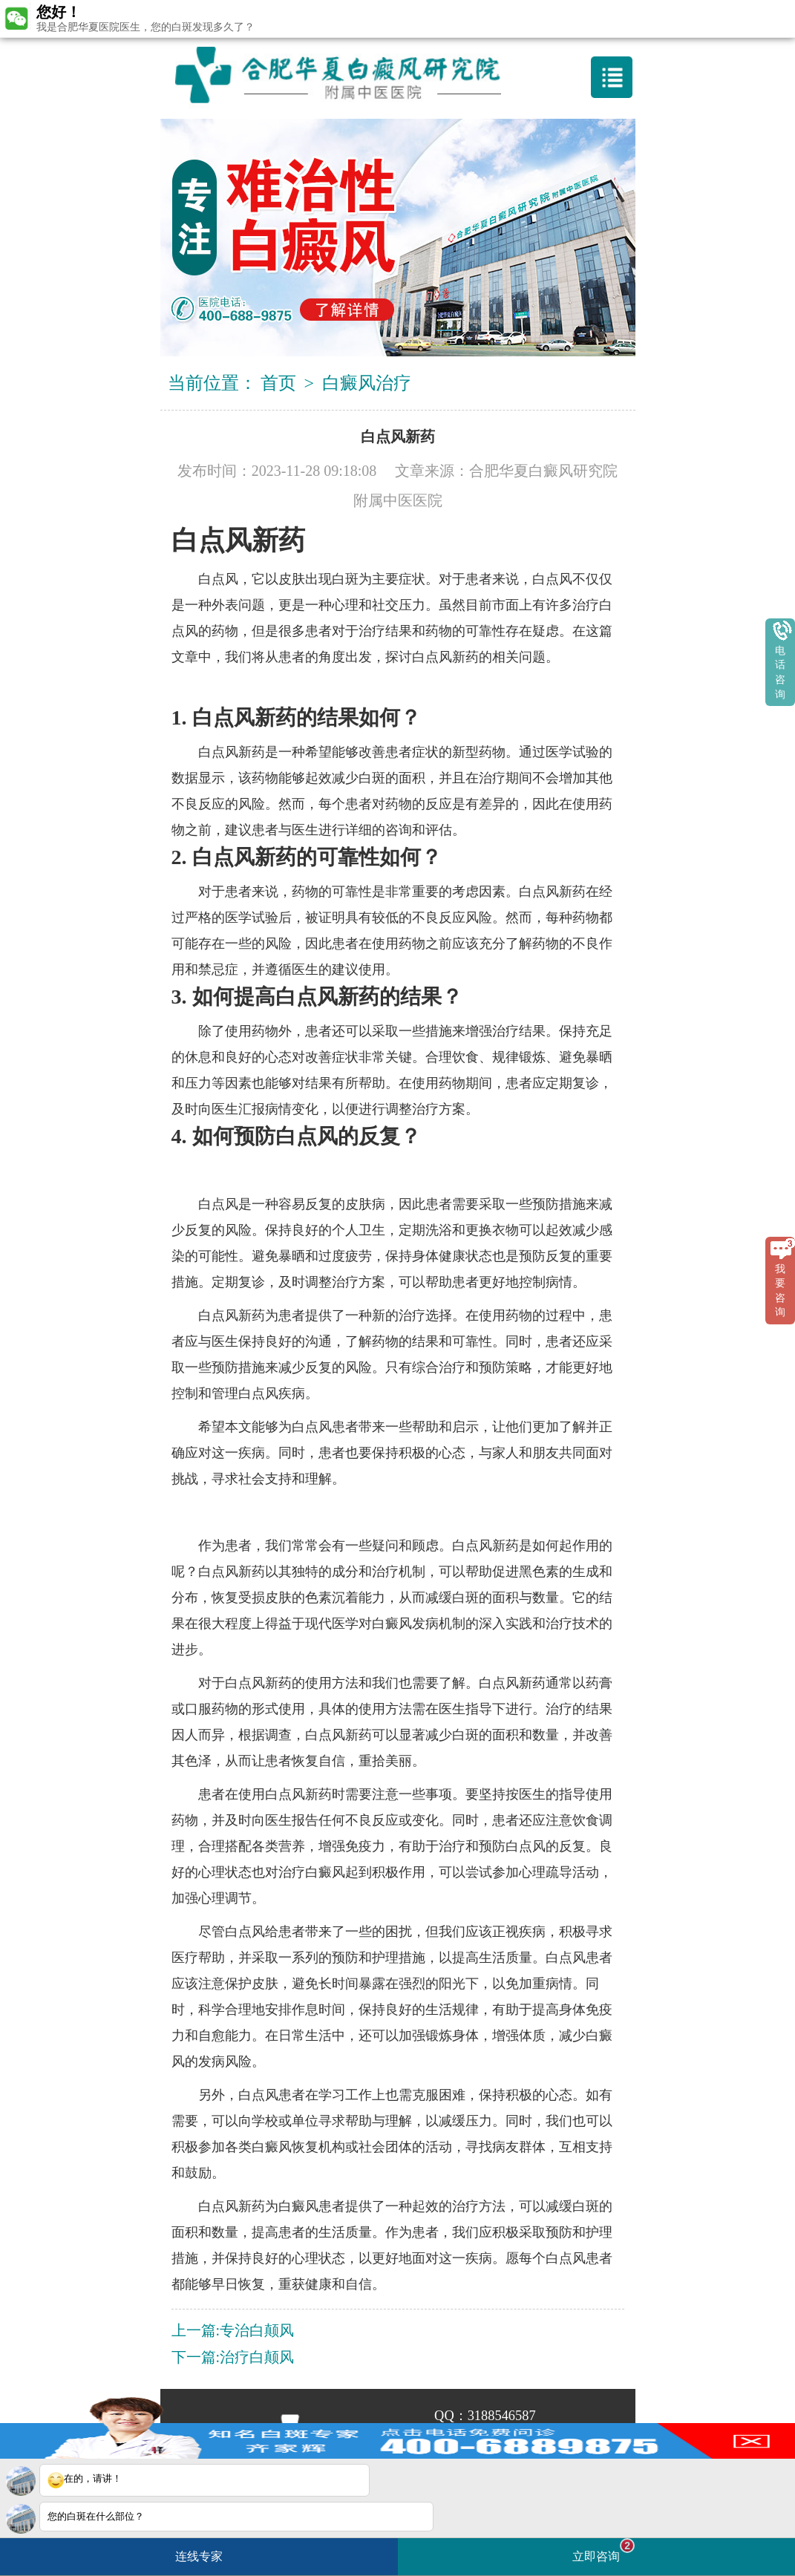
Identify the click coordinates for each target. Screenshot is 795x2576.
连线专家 (199, 2556)
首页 (278, 383)
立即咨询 (603, 2550)
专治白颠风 (257, 2330)
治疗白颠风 (257, 2357)
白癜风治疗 (366, 383)
